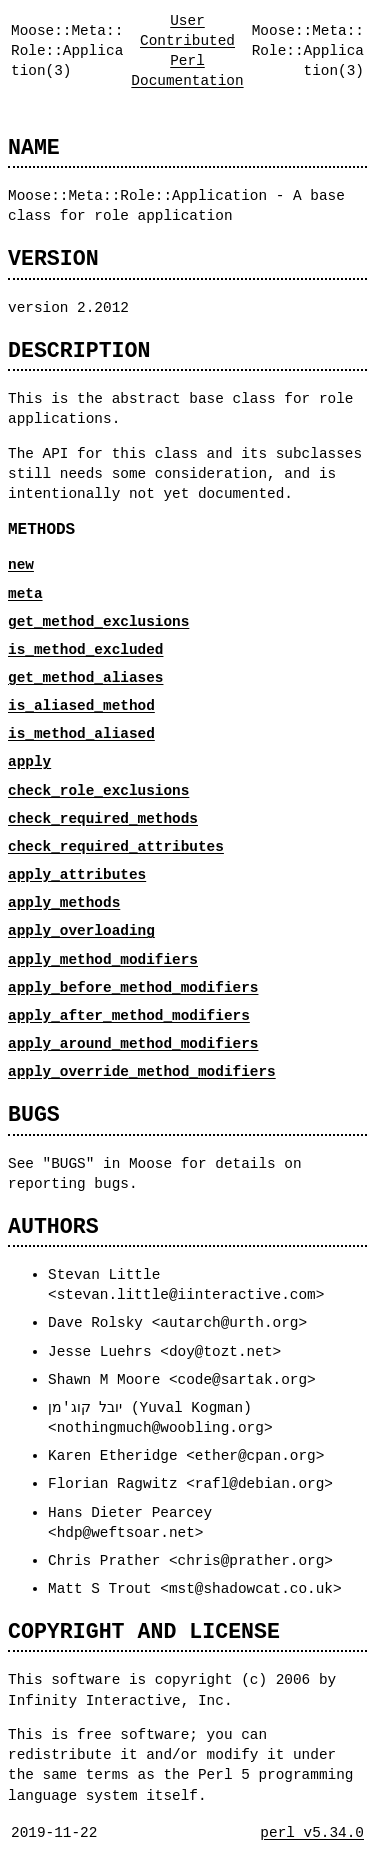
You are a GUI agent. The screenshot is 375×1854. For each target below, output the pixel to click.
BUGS (34, 1114)
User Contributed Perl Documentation (187, 50)
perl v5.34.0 (312, 1832)
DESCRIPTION (79, 350)
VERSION (53, 258)
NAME (34, 147)
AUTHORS (53, 1226)
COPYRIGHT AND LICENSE (144, 1631)
